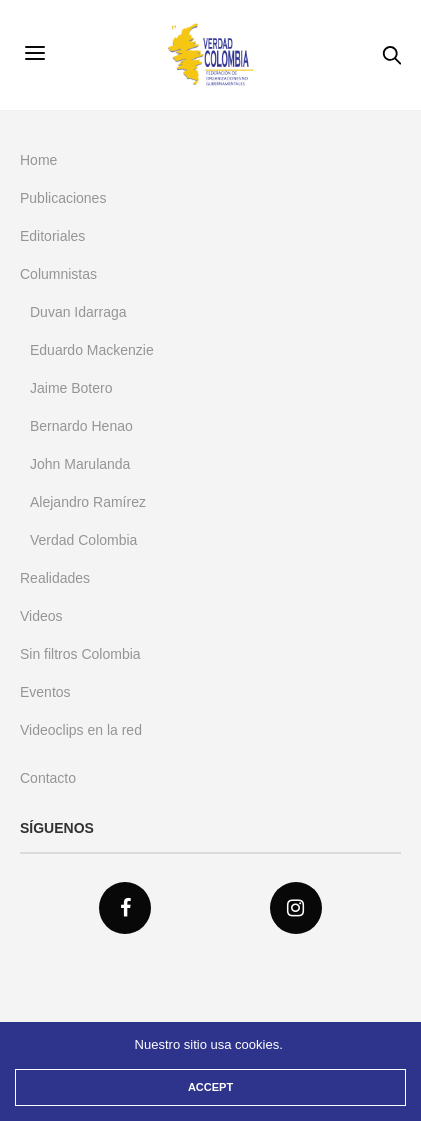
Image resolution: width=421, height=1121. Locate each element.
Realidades (55, 578)
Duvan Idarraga (78, 312)
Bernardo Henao (81, 426)
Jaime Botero (71, 388)
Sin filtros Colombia (80, 654)
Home (38, 160)
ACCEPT (210, 1087)
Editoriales (52, 236)
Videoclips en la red (81, 730)
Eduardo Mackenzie (92, 350)
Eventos (45, 692)
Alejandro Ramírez (88, 502)
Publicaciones (63, 198)
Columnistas (58, 274)
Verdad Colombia (83, 540)
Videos (41, 616)
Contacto (48, 778)
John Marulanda (80, 464)
